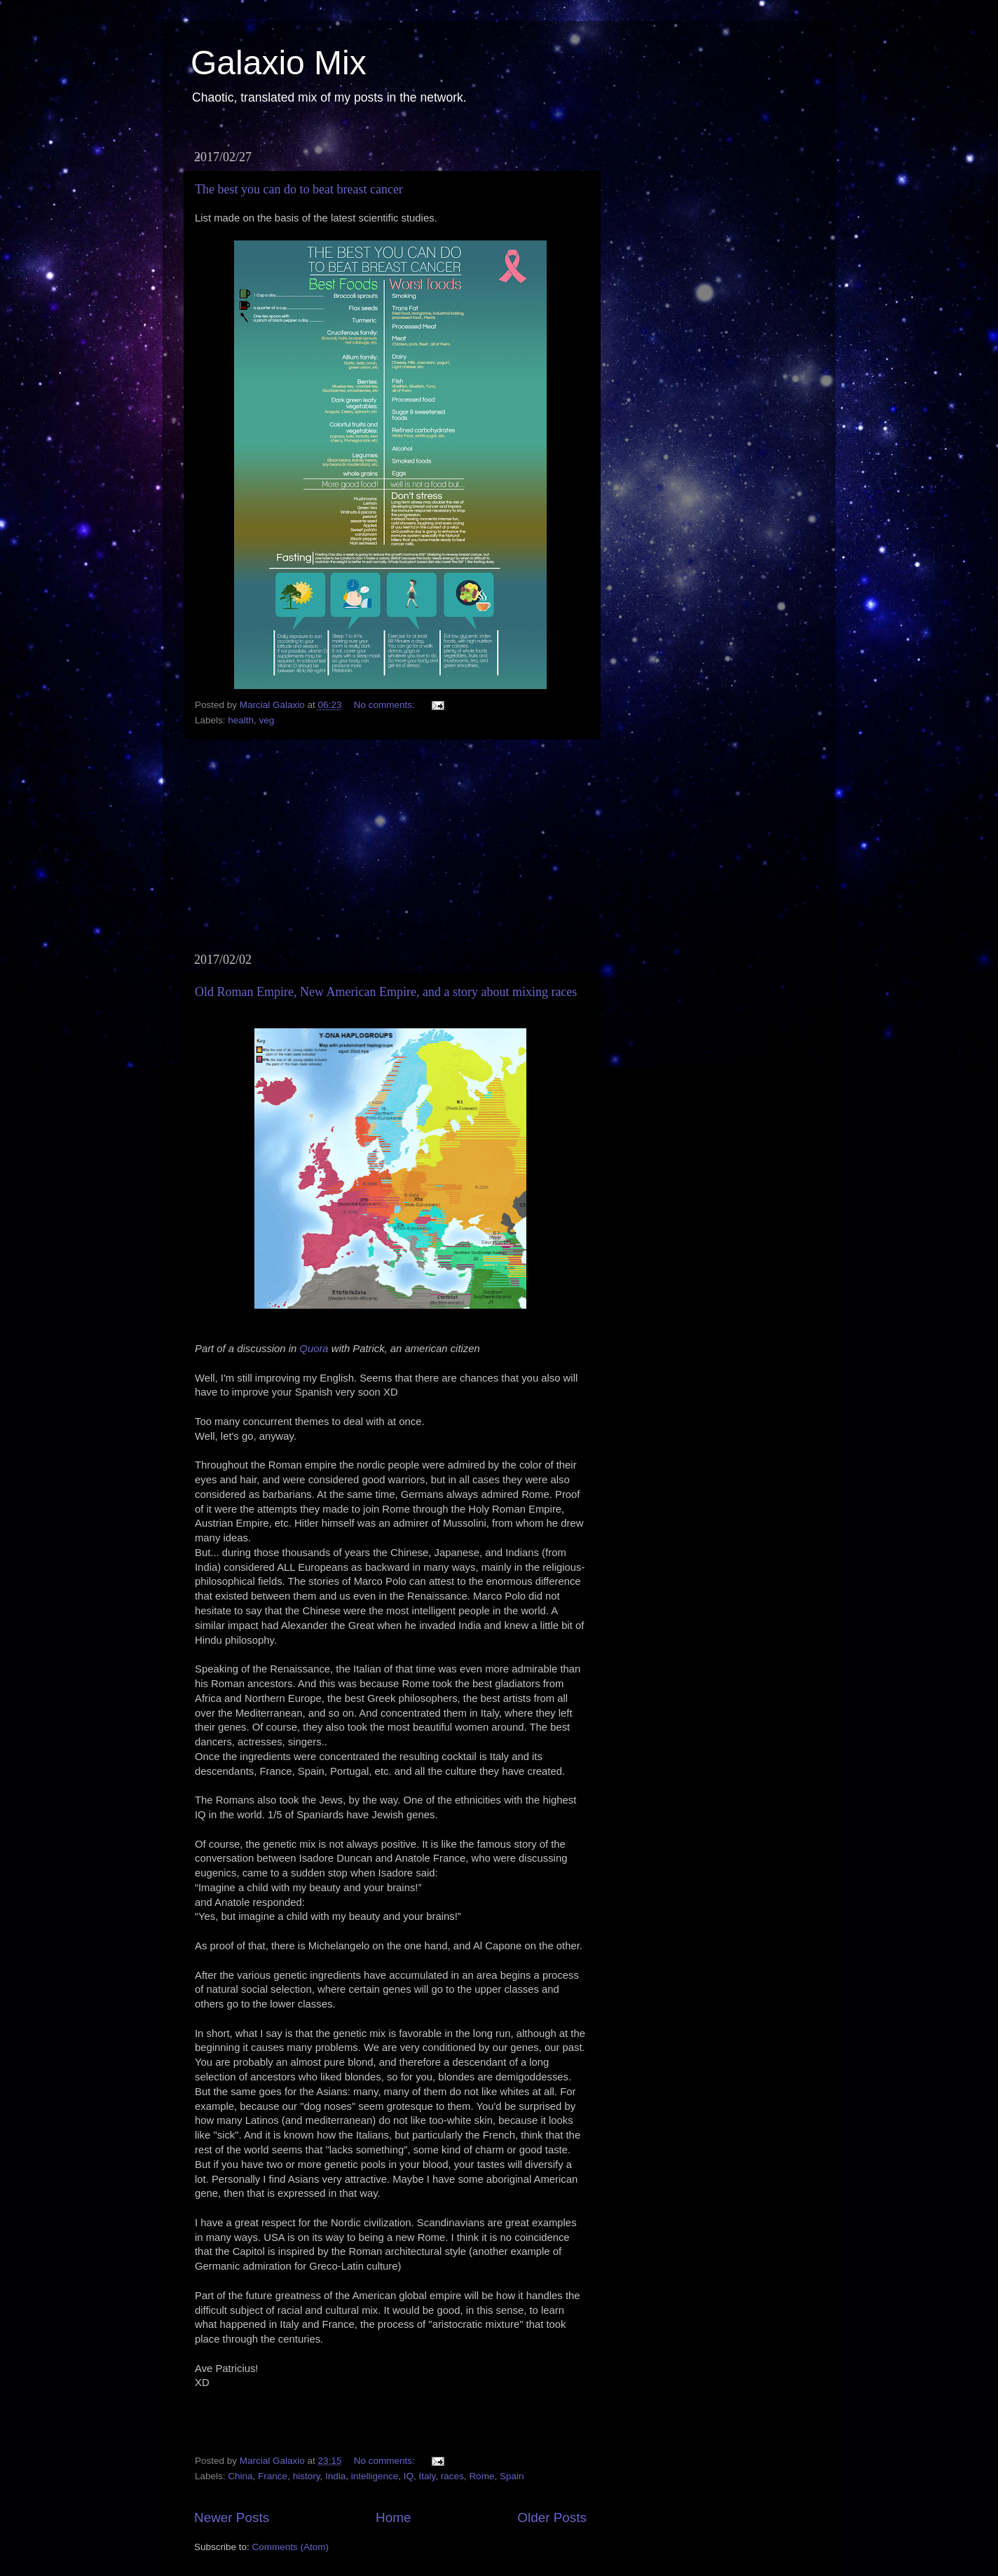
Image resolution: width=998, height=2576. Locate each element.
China (240, 2476)
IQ (408, 2476)
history (306, 2476)
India (335, 2476)
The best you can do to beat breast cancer (299, 189)
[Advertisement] (390, 846)
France (272, 2476)
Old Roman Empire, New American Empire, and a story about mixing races (386, 992)
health (241, 720)
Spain (512, 2476)
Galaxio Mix (279, 62)
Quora (313, 1348)
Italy (427, 2476)
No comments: (386, 705)
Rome (481, 2476)
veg (267, 720)
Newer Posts (231, 2517)
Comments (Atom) (290, 2547)
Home (393, 2517)
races (452, 2476)
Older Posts (552, 2517)
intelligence (375, 2476)
